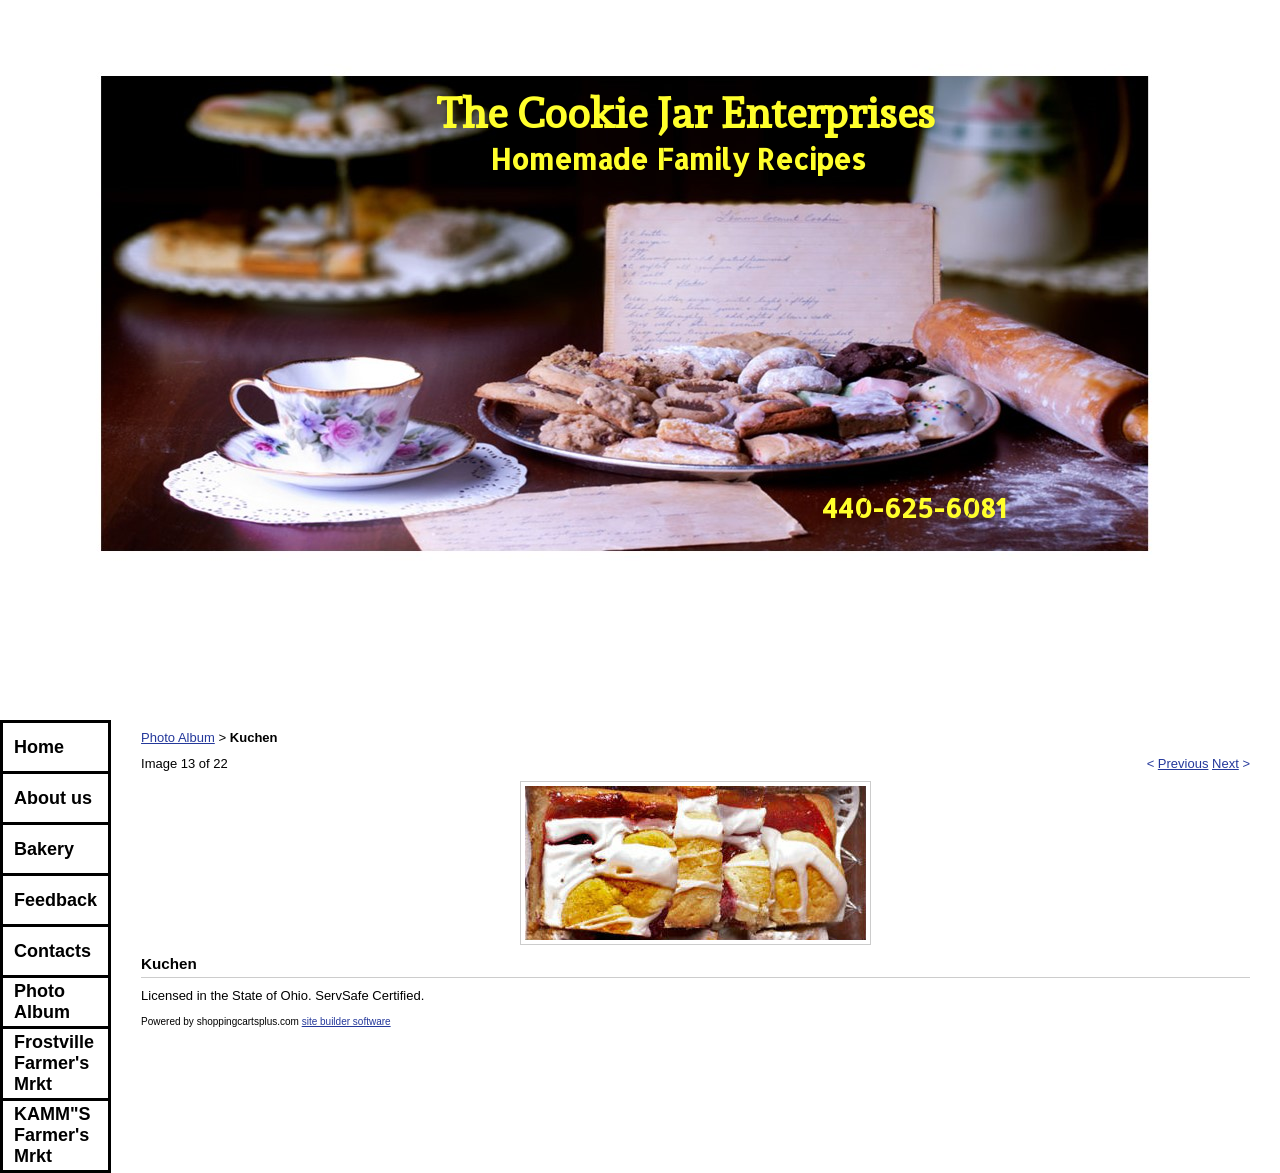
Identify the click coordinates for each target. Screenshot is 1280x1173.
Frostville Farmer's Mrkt (54, 1063)
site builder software (346, 1021)
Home (39, 747)
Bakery (44, 849)
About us (53, 798)
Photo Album (42, 1001)
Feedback (55, 900)
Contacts (52, 951)
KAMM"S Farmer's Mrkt (52, 1135)
